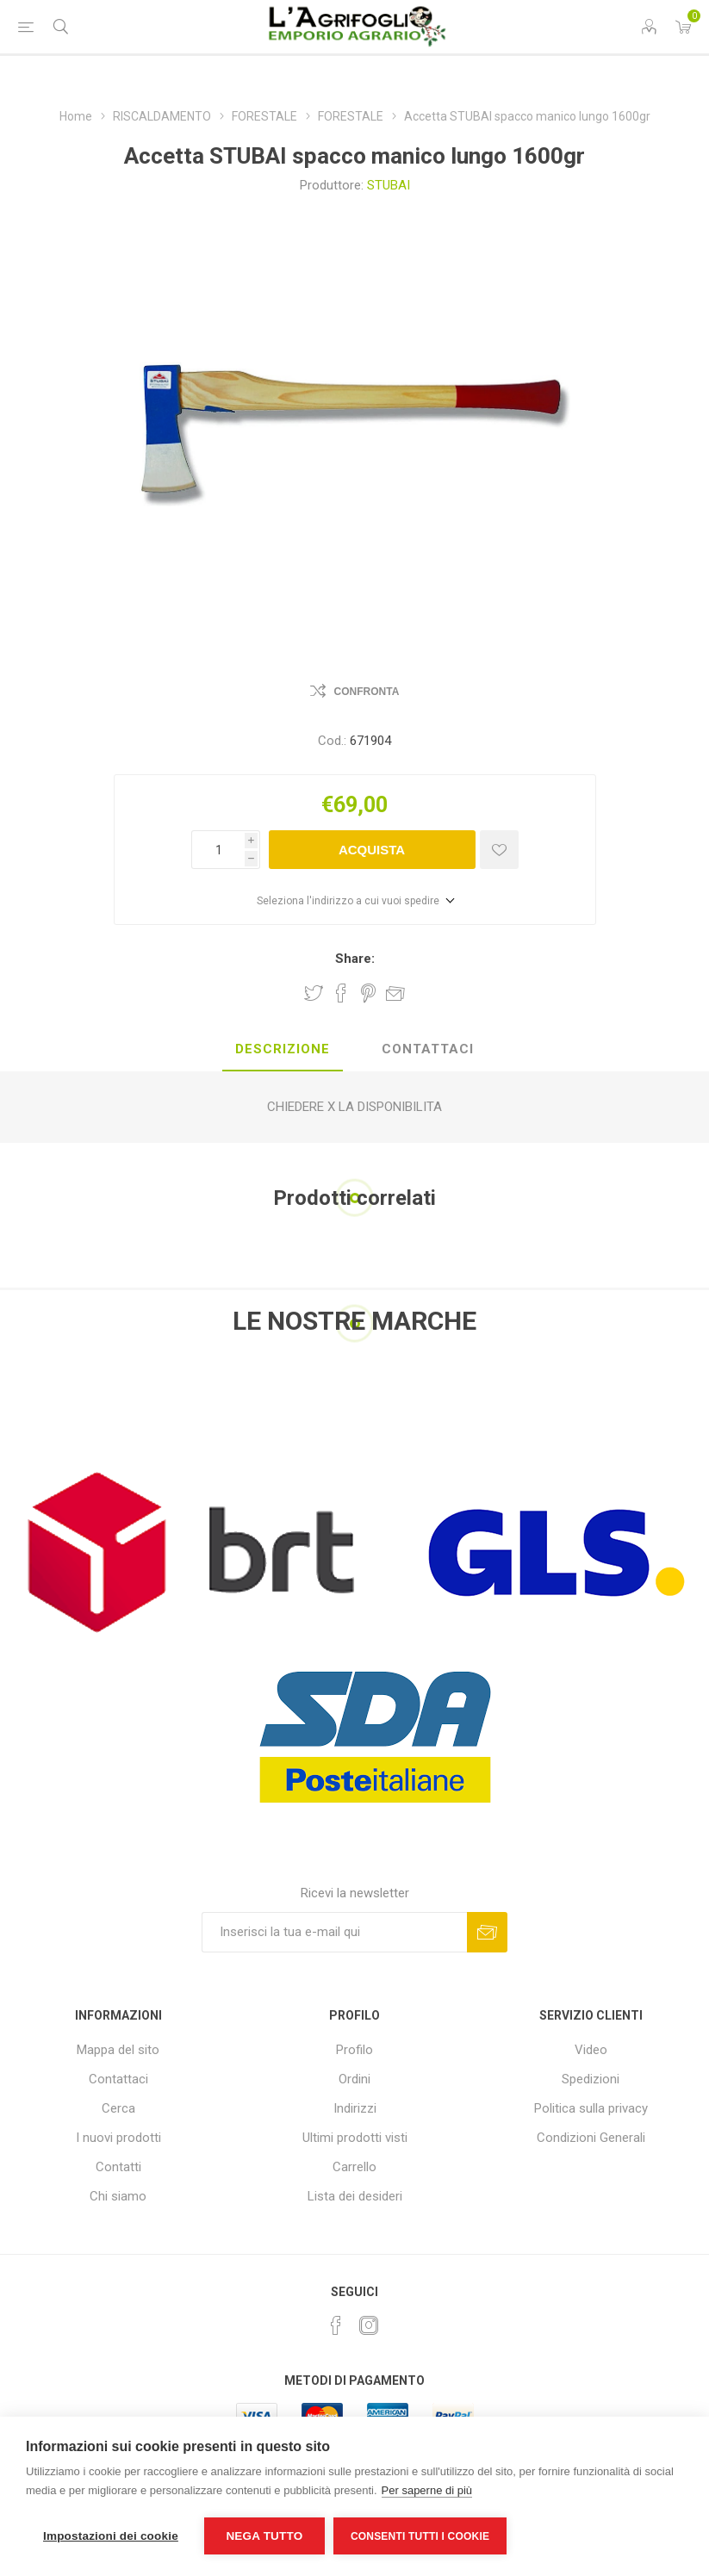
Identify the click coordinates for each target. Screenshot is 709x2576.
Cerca (118, 2108)
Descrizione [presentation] (282, 1049)
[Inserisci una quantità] (218, 849)
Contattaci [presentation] (428, 1049)
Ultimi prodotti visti (354, 2137)
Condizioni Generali (591, 2137)
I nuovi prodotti (118, 2137)
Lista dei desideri (355, 2196)
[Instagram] (368, 2325)
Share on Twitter (313, 993)
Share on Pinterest (368, 993)
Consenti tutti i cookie (420, 2536)
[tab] (282, 1049)
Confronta (367, 692)
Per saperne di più (427, 2490)
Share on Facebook (341, 993)
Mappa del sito (118, 2050)
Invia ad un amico (395, 993)
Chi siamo (118, 2196)
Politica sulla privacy (591, 2108)
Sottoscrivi (487, 1932)
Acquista (372, 849)
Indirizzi (354, 2108)
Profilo (354, 2050)
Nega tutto (264, 2535)
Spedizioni (590, 2079)
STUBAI (388, 185)
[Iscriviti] (334, 1932)
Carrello (354, 2167)
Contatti (118, 2167)
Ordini (354, 2079)
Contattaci (118, 2079)
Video (591, 2050)
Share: (355, 958)
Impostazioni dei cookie (110, 2535)
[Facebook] (336, 2325)
